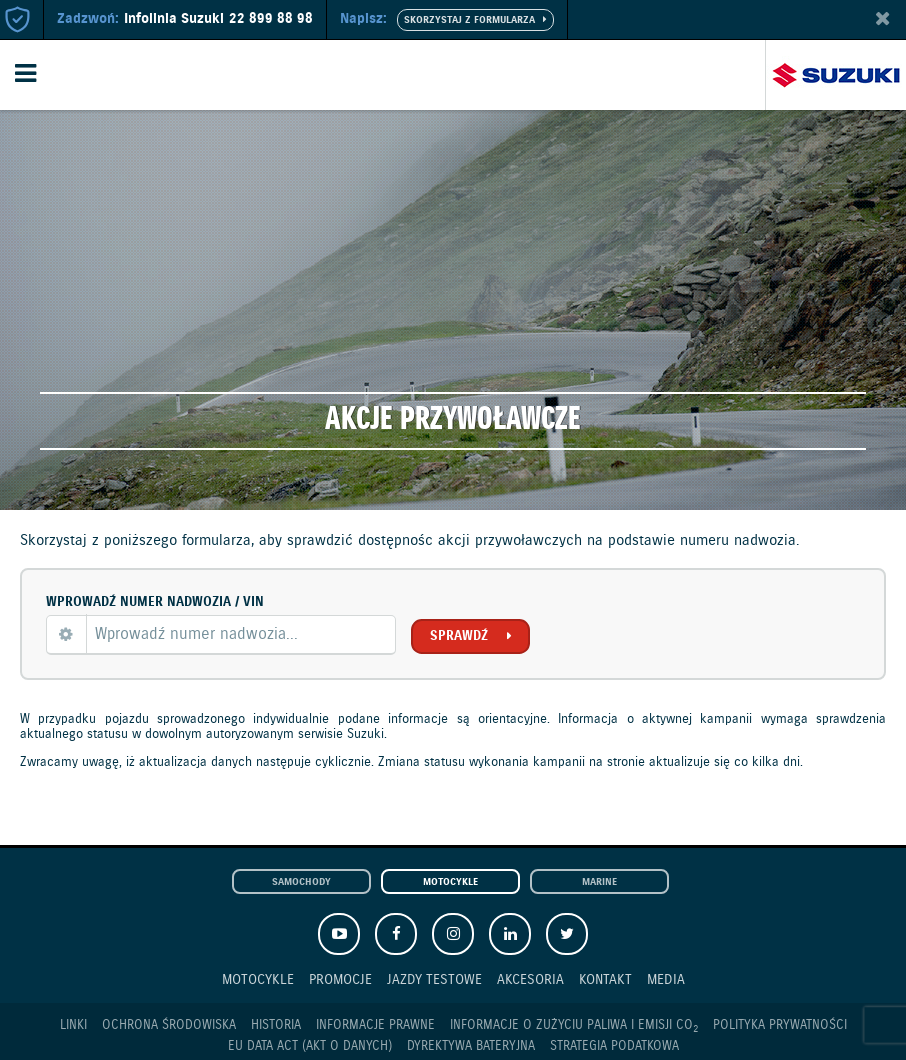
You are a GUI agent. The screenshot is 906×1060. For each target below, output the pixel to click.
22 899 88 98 (271, 19)
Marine (599, 882)
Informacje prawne (375, 1025)
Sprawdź (459, 636)
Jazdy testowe (434, 979)
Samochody (301, 882)
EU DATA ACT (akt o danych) (310, 1046)
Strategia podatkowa (614, 1046)
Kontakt (605, 979)
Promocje (340, 979)
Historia (276, 1025)
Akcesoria (530, 979)
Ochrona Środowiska (169, 1025)
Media (666, 979)
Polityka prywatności (780, 1025)
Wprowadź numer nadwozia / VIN (155, 602)
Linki (73, 1025)
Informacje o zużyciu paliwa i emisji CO (574, 1026)
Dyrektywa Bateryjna (471, 1046)
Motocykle (450, 882)
